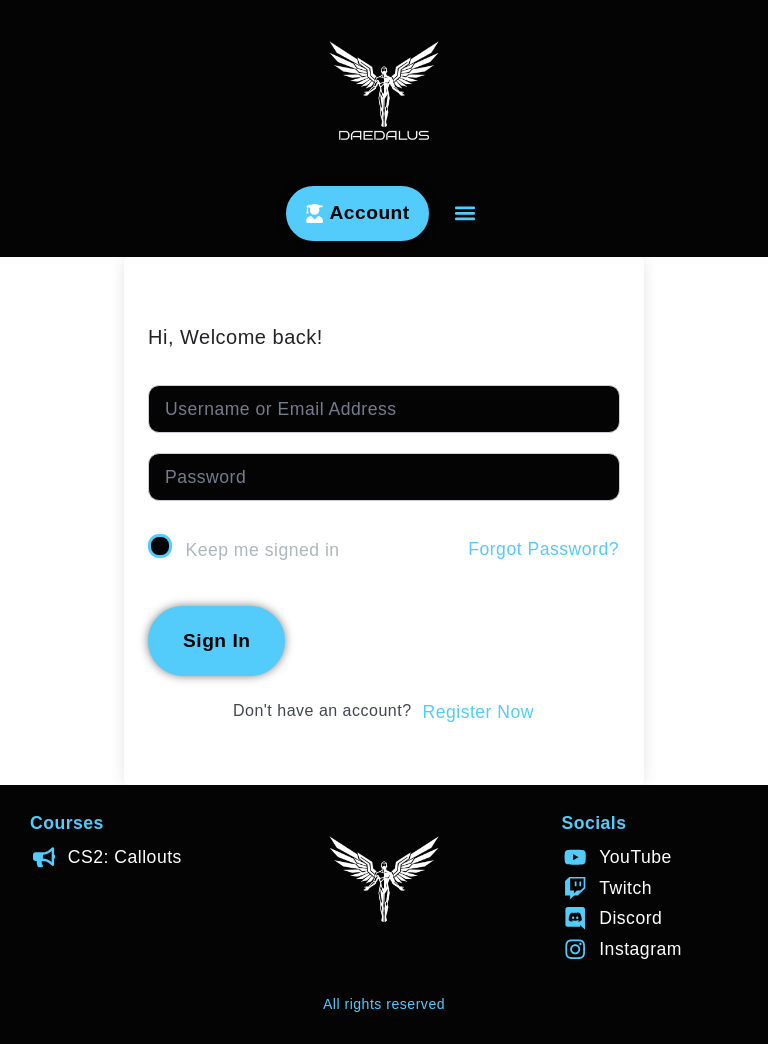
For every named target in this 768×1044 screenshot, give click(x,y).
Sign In (216, 640)
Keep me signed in (262, 550)
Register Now (478, 712)
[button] (465, 213)
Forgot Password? (543, 549)
